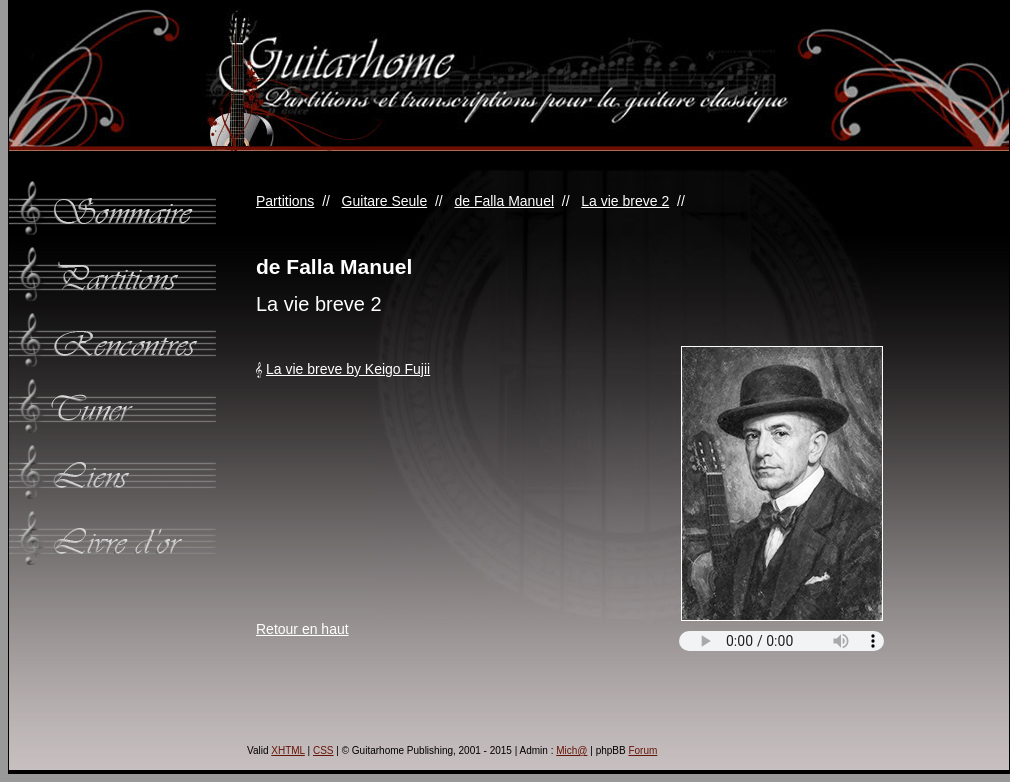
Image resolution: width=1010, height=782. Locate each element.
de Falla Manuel (504, 201)
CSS (323, 750)
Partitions (285, 201)
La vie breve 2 (625, 201)
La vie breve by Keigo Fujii (348, 369)
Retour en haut (302, 629)
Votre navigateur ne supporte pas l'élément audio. (781, 641)
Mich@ (571, 750)
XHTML (288, 750)
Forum (642, 750)
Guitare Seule (385, 201)
